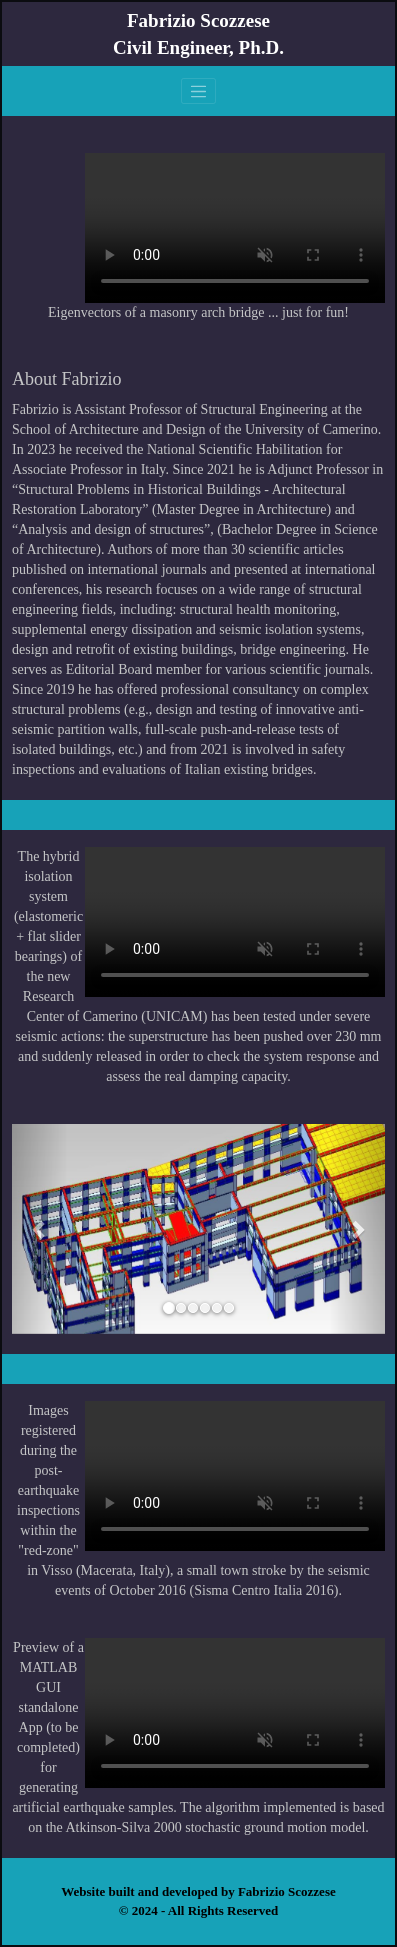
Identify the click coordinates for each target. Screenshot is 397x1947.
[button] (40, 1229)
